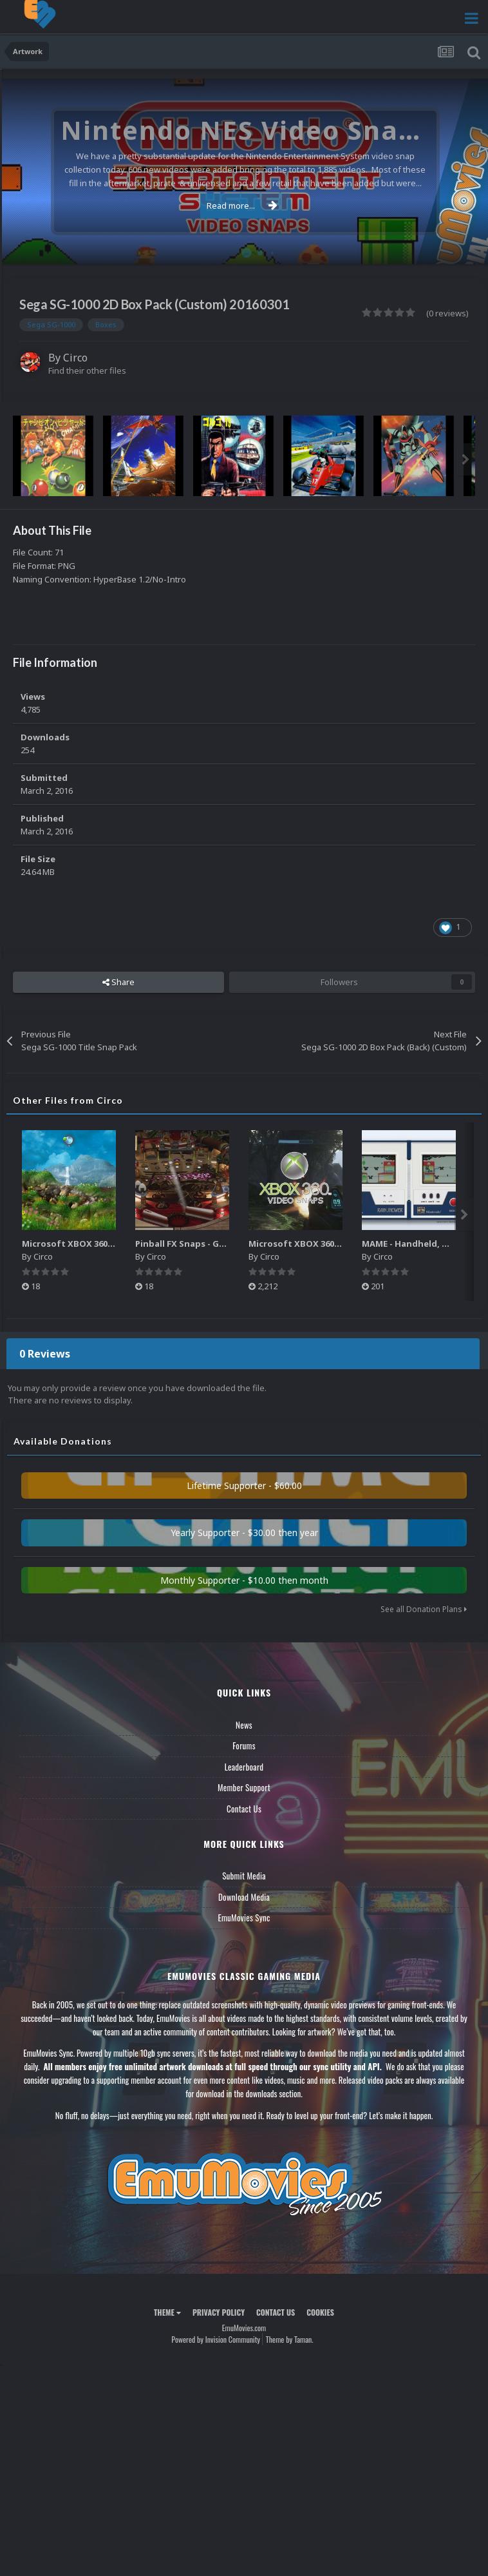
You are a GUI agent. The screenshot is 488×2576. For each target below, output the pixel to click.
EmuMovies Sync (244, 1917)
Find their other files (87, 370)
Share (118, 982)
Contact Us (244, 1808)
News (244, 1724)
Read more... (242, 205)
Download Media (244, 1896)
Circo (75, 358)
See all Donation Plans (423, 1609)
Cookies (320, 2312)
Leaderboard (244, 1766)
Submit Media (244, 1875)
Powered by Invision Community (215, 2339)
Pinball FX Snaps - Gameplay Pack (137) (217, 1243)
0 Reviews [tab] (44, 1354)
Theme (167, 2312)
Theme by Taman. (290, 2339)
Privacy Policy (218, 2312)
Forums (244, 1745)
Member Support (244, 1787)
